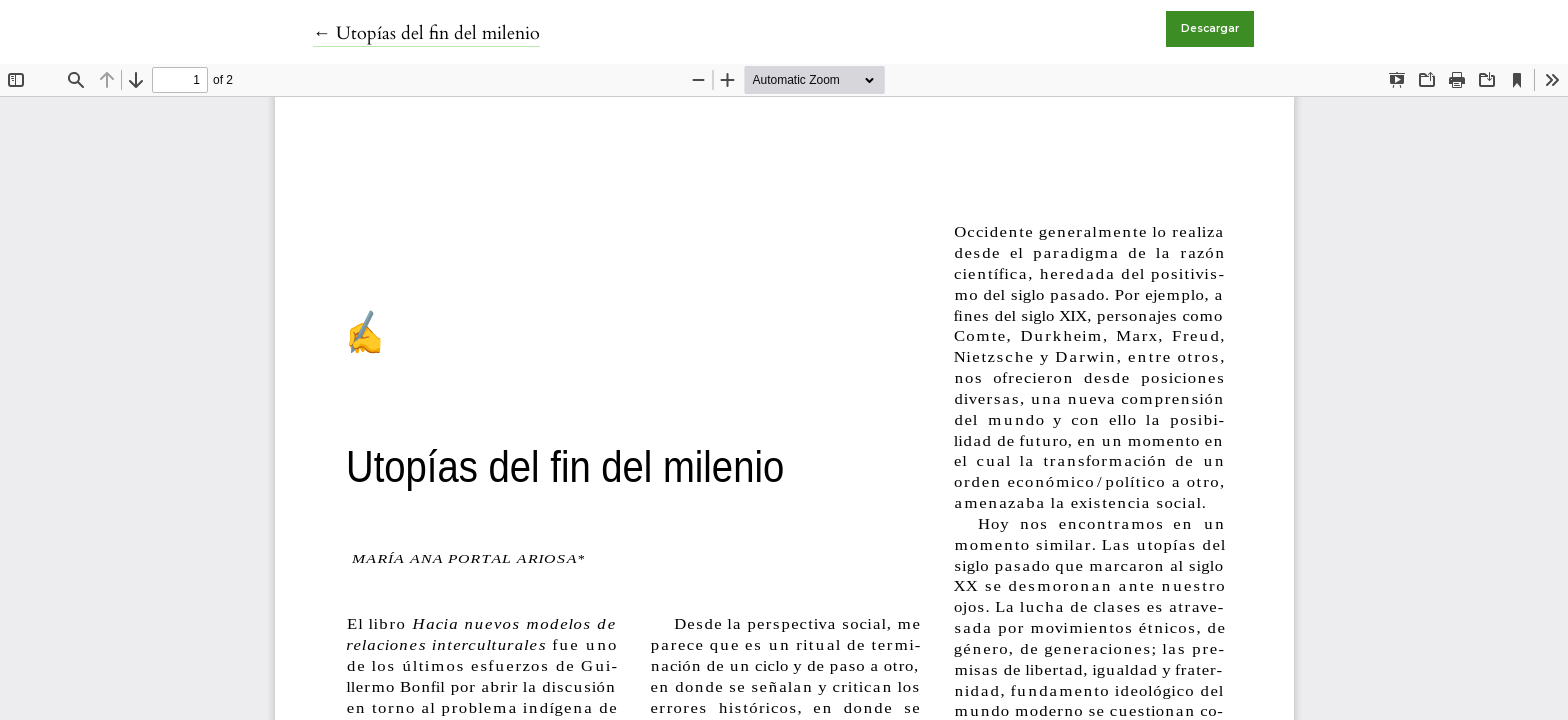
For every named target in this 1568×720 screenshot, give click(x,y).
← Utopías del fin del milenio (426, 33)
